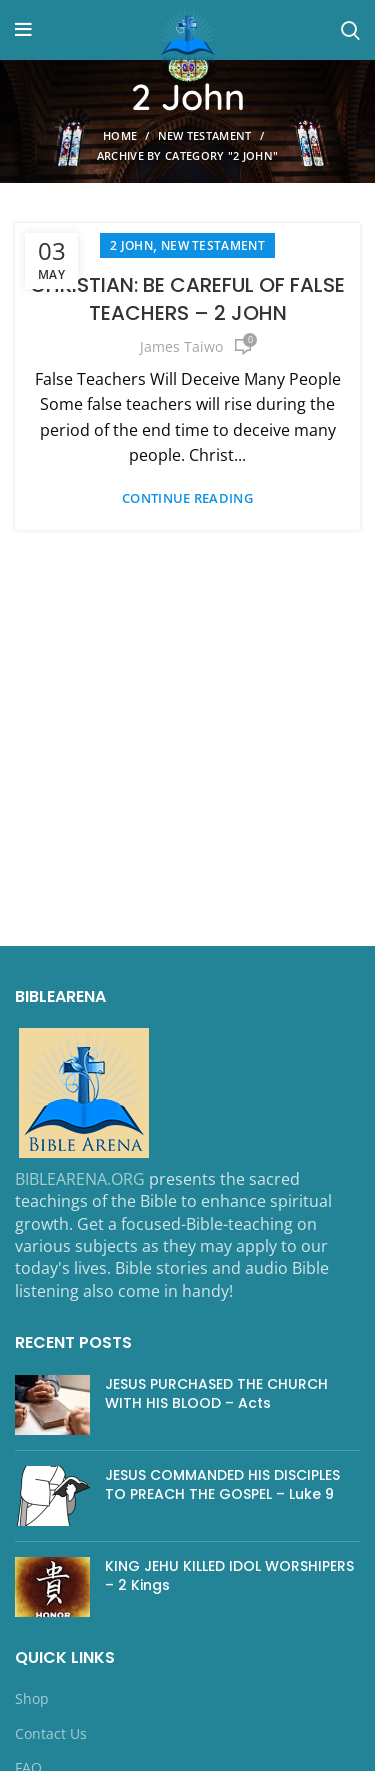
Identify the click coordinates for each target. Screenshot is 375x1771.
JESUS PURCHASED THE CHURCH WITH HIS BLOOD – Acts (216, 1394)
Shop (32, 1698)
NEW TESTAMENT (205, 135)
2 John (131, 245)
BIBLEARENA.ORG (80, 1179)
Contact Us (51, 1733)
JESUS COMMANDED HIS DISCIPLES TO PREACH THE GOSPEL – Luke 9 (222, 1485)
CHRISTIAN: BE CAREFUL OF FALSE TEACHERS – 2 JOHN (187, 299)
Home (120, 135)
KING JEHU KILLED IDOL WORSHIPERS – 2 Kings (229, 1576)
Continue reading (187, 498)
